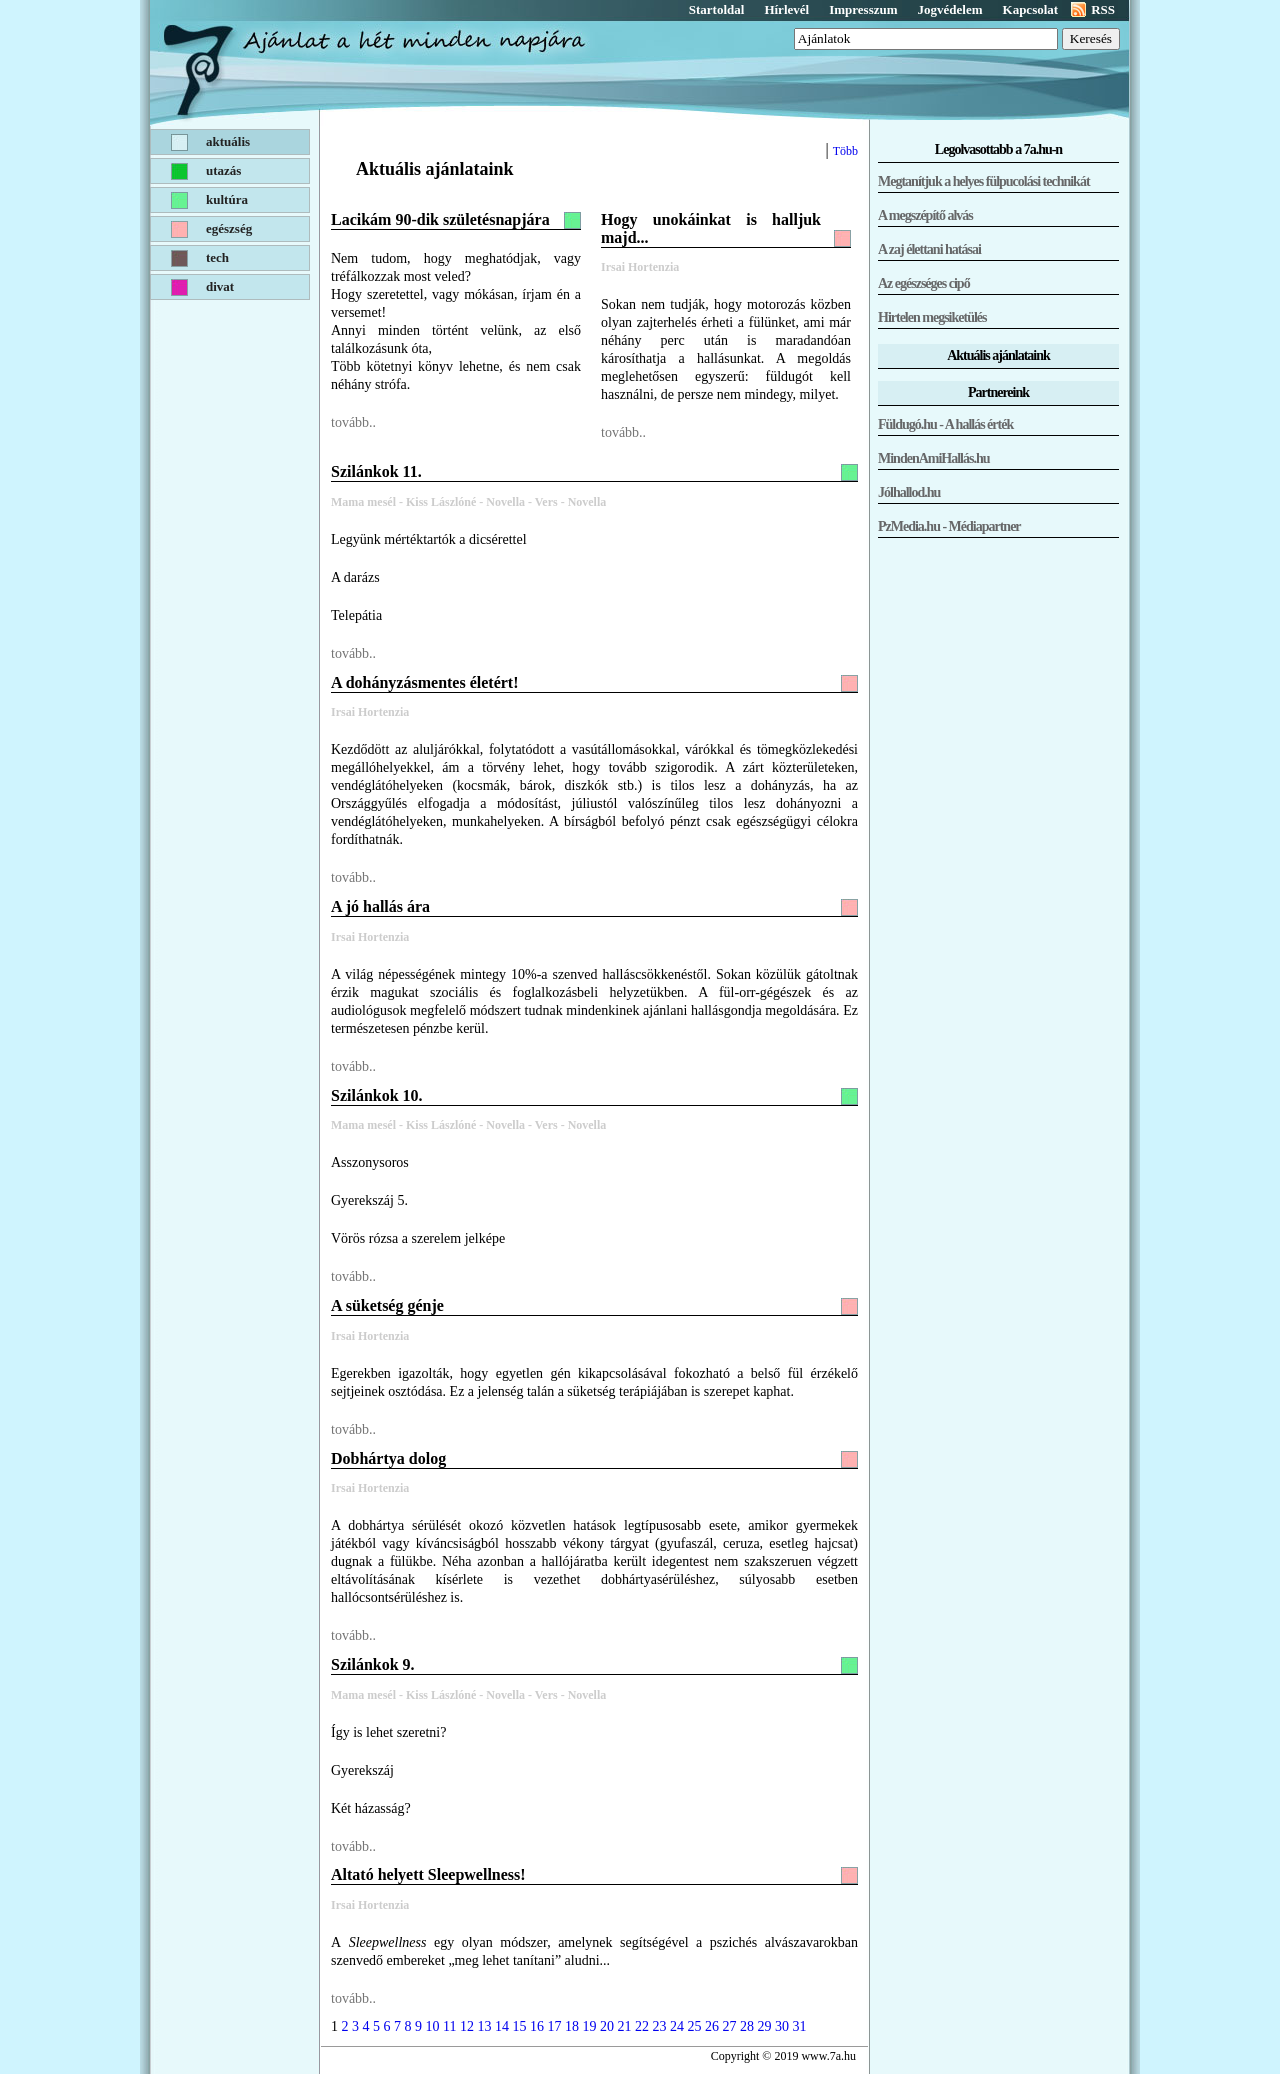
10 (433, 2026)
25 (694, 2026)
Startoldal (717, 9)
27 (729, 2026)
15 (519, 2026)
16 (537, 2026)
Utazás (223, 170)
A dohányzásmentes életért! (425, 682)
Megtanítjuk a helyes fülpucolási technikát (984, 181)
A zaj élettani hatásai (929, 249)
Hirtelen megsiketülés (932, 317)
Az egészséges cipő (924, 283)
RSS (1103, 9)
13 (484, 2026)
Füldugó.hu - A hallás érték (945, 424)
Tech (217, 257)
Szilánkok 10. (377, 1095)
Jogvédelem (950, 9)
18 (572, 2026)
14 (502, 2026)
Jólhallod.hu (909, 492)
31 (799, 2026)
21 (624, 2026)
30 (782, 2026)
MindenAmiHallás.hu (934, 458)
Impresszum (863, 9)
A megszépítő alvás (925, 215)
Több (845, 151)
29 (764, 2026)
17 (554, 2026)
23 (659, 2026)
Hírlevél (786, 9)
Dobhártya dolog (388, 1458)
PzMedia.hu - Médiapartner (949, 526)
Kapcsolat (1031, 9)
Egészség (229, 228)
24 (677, 2026)
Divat (220, 286)
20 (607, 2026)
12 (467, 2026)
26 (712, 2026)
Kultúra (227, 199)
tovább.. (353, 422)
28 (747, 2026)
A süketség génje (387, 1305)
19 (589, 2026)
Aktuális (228, 141)
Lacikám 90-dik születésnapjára (440, 219)
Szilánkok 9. (373, 1664)
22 (642, 2026)
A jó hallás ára (380, 906)
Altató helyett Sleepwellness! (428, 1874)
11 (449, 2026)
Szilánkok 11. (376, 471)
